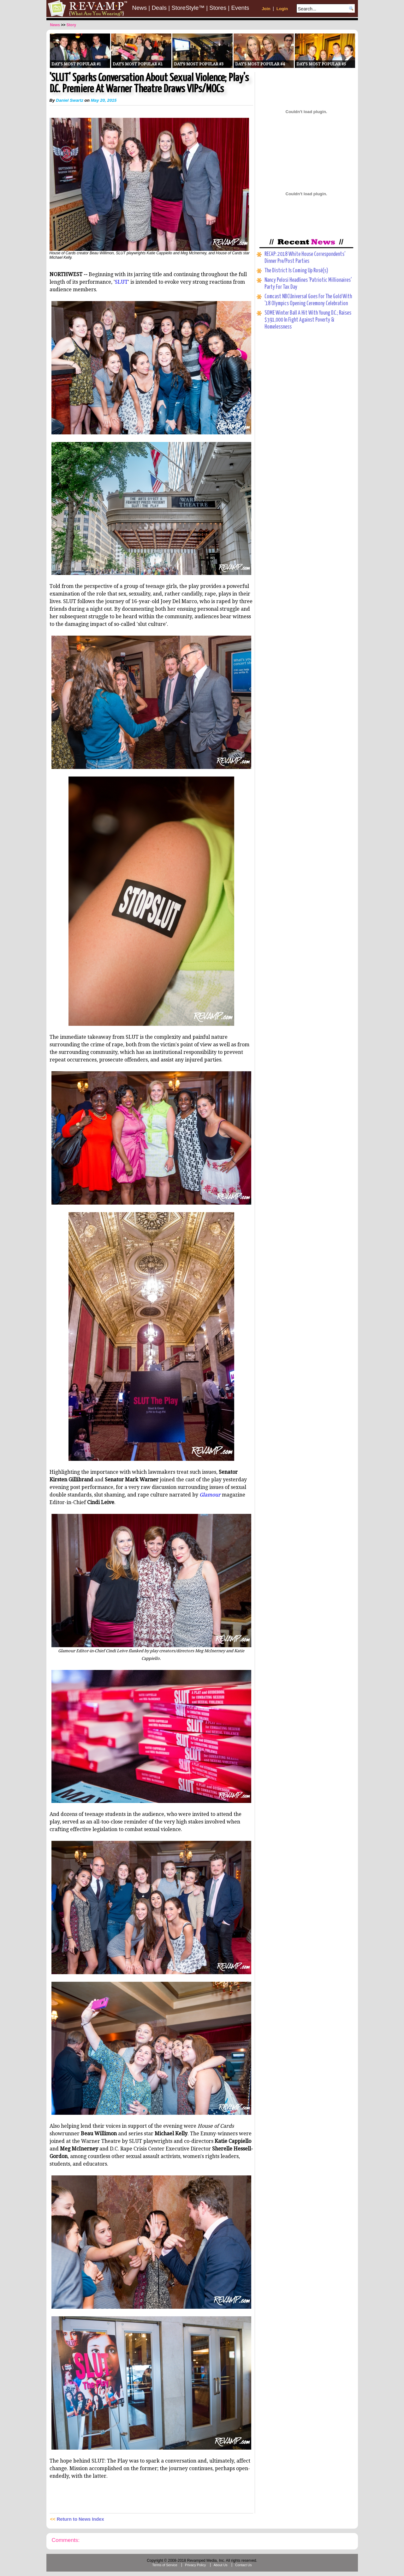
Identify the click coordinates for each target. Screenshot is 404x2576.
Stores (217, 7)
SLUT (121, 282)
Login (282, 8)
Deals (159, 7)
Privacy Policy (195, 2565)
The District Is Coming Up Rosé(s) (296, 271)
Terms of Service (164, 2565)
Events (240, 7)
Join (266, 8)
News (139, 7)
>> (63, 25)
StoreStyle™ (188, 7)
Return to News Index (80, 2519)
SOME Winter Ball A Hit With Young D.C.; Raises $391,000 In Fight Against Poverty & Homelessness (307, 320)
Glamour (210, 1495)
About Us (221, 2565)
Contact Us (243, 2565)
